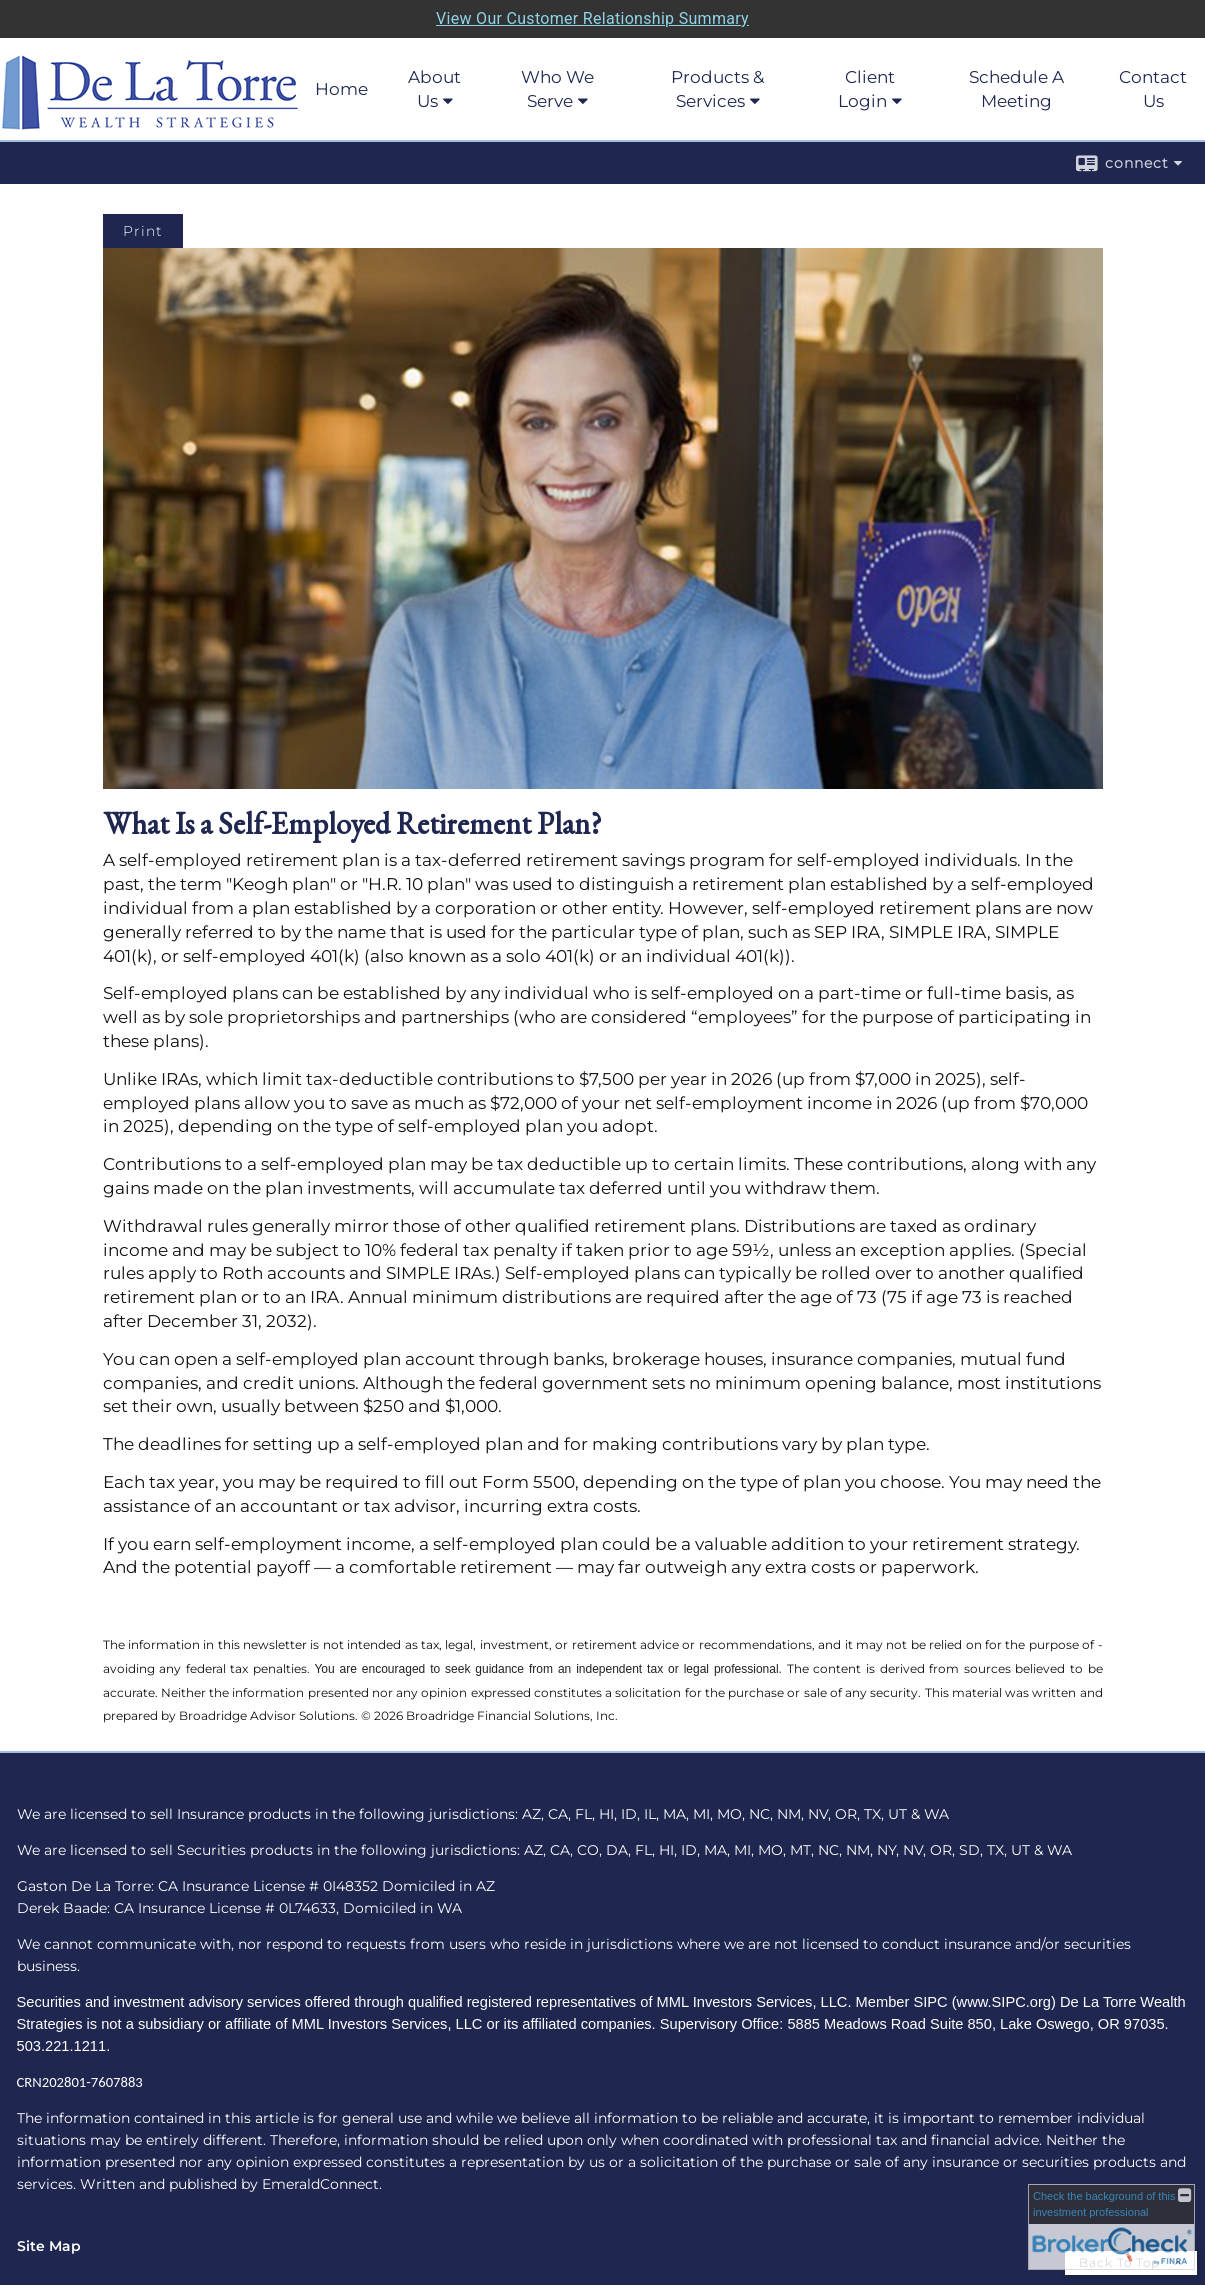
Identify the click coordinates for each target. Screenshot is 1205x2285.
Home (341, 89)
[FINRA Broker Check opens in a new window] (1111, 2227)
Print (143, 231)
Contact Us (1153, 89)
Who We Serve (557, 89)
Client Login (866, 89)
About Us (434, 89)
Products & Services (717, 89)
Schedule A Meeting (1016, 89)
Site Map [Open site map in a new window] (49, 2246)
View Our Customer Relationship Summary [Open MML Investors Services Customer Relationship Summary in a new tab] (592, 18)
